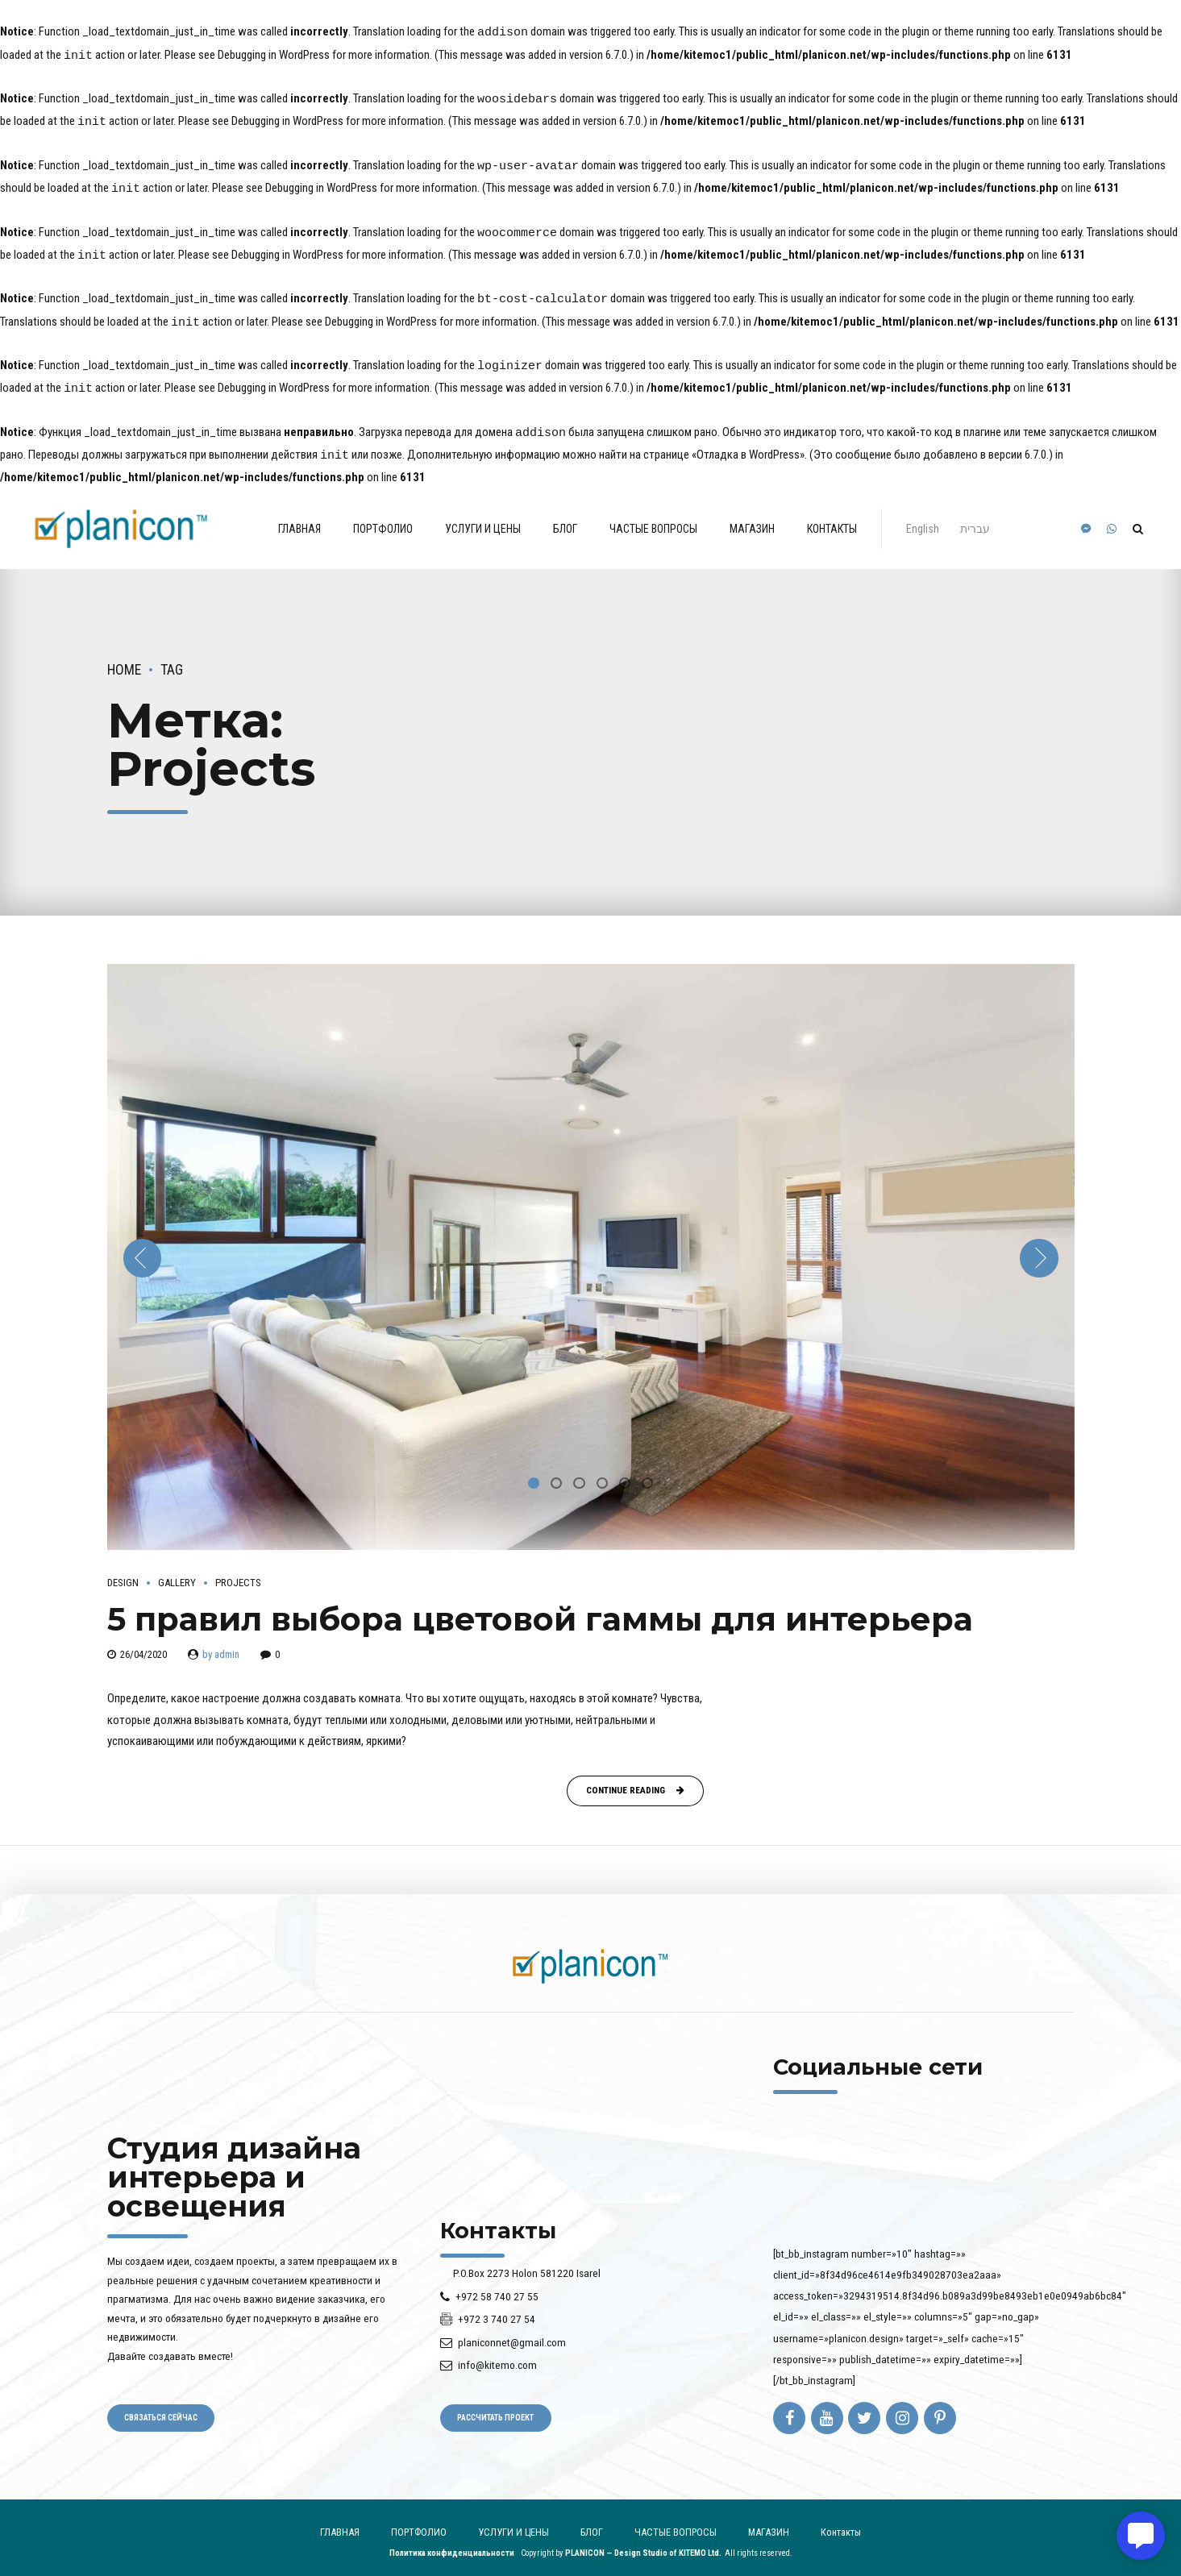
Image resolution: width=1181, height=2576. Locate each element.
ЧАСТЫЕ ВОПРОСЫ (653, 517)
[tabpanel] (591, 1246)
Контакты (832, 517)
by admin (220, 1643)
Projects (238, 1571)
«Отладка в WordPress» (748, 445)
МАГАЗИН (752, 517)
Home (124, 658)
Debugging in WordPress (274, 55)
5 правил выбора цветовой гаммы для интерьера (540, 1607)
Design (123, 1571)
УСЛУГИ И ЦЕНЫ (483, 517)
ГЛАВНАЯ (299, 517)
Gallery (177, 1571)
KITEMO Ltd (699, 2543)
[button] (143, 1248)
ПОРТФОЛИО (383, 517)
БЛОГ (565, 517)
